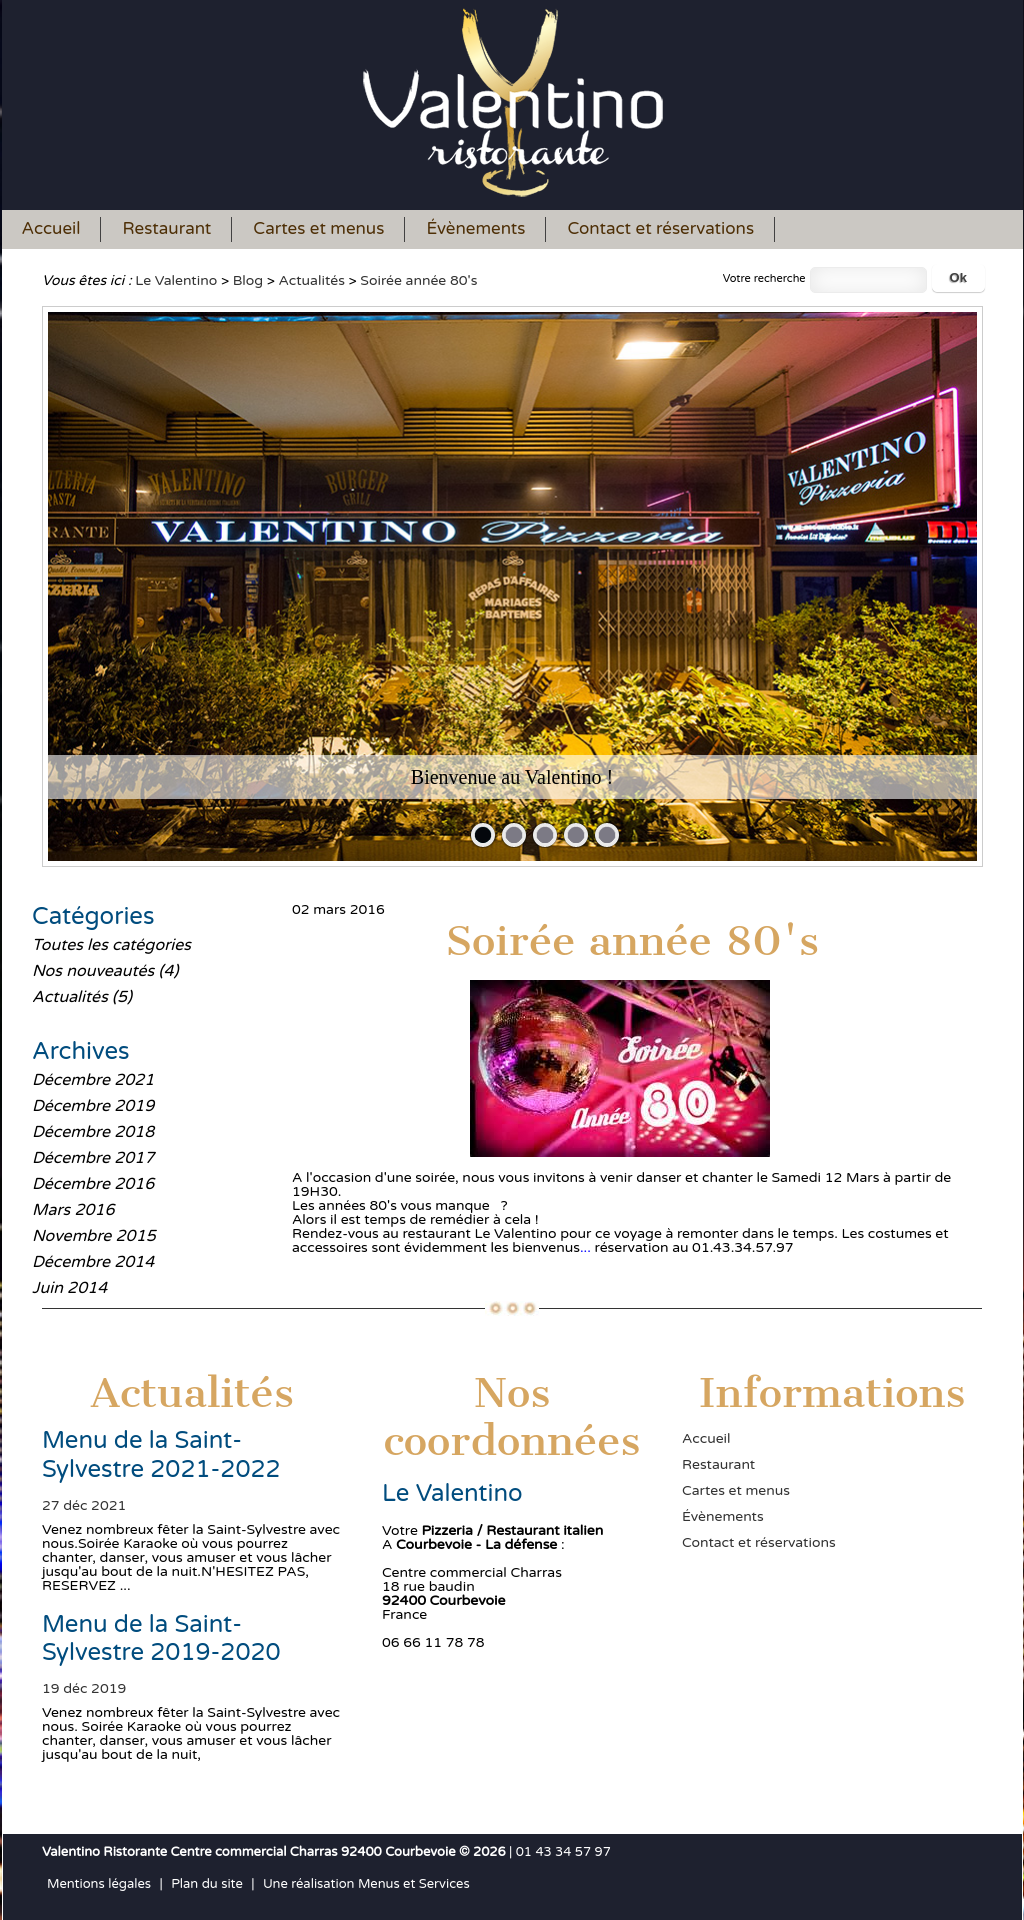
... (585, 1247)
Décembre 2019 (93, 1106)
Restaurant (166, 228)
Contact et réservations (660, 228)
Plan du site (207, 1884)
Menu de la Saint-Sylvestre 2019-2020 (161, 1639)
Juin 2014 (69, 1288)
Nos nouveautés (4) (105, 971)
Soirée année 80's (418, 280)
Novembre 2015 (94, 1236)
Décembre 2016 (93, 1184)
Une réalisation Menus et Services (366, 1884)
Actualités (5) (82, 997)
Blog (248, 280)
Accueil (51, 228)
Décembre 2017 (93, 1158)
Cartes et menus (318, 228)
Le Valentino (176, 280)
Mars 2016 (73, 1210)
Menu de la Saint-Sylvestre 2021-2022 (161, 1455)
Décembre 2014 (93, 1262)
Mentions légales (99, 1884)
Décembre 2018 (93, 1132)
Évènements (475, 228)
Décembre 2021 (93, 1080)
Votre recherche (764, 278)
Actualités (312, 280)
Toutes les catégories (111, 945)
